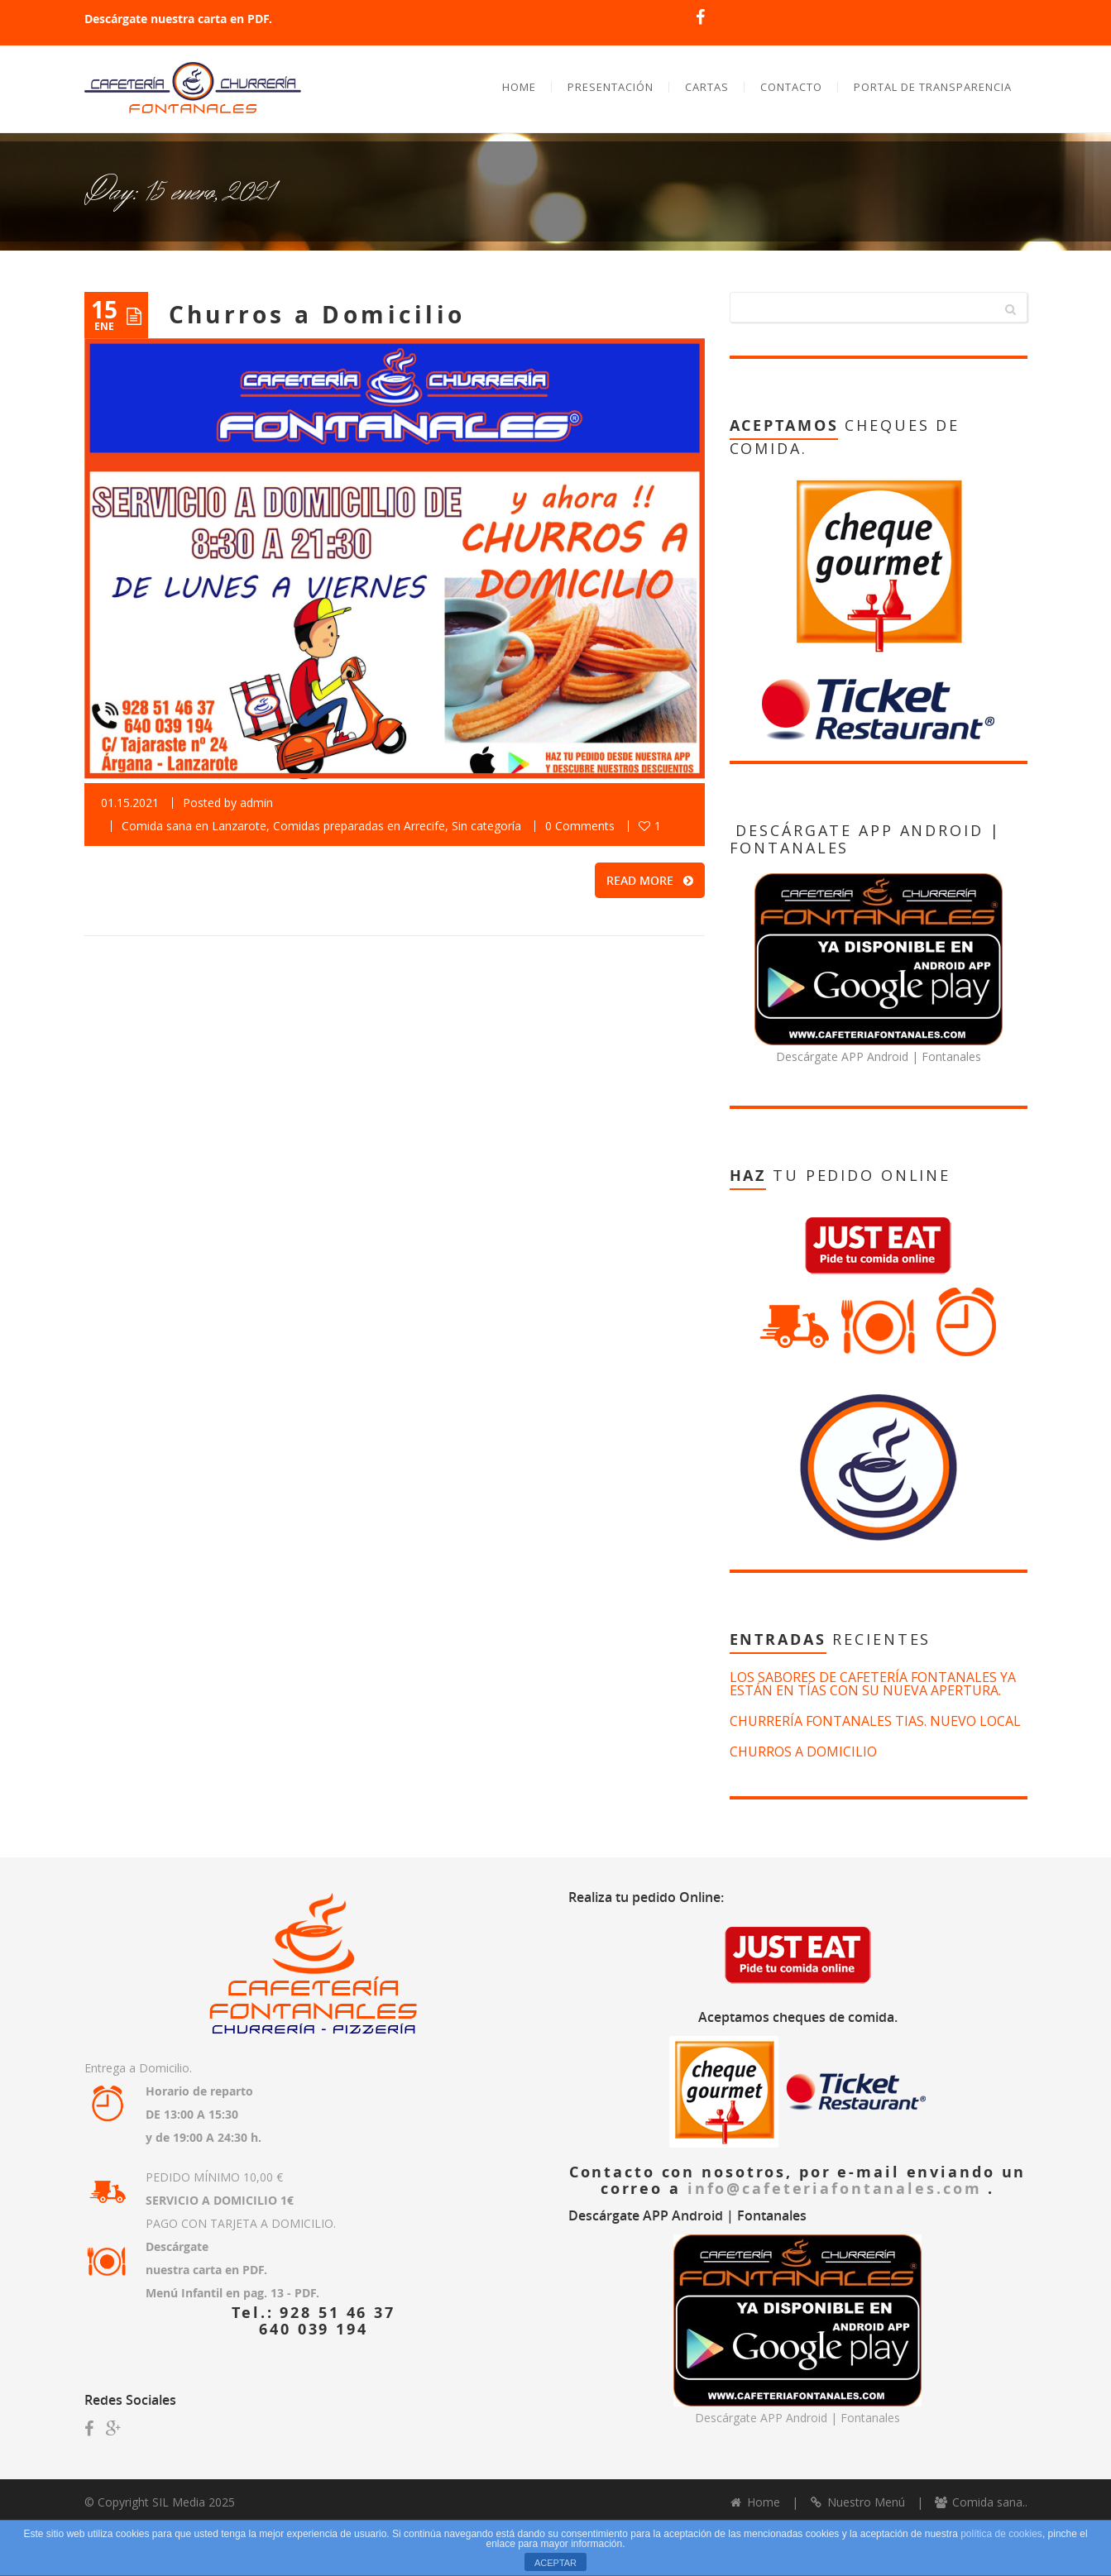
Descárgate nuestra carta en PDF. (178, 18)
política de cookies (1001, 2534)
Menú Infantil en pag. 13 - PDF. (232, 2297)
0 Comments (580, 830)
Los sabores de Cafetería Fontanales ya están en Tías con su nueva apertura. (873, 1688)
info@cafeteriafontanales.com (838, 2192)
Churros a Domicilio (317, 319)
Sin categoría (486, 830)
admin (256, 807)
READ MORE (649, 884)
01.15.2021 (130, 807)
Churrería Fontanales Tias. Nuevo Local (875, 1725)
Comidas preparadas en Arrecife (359, 830)
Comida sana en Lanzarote (194, 830)
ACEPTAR (555, 2563)
